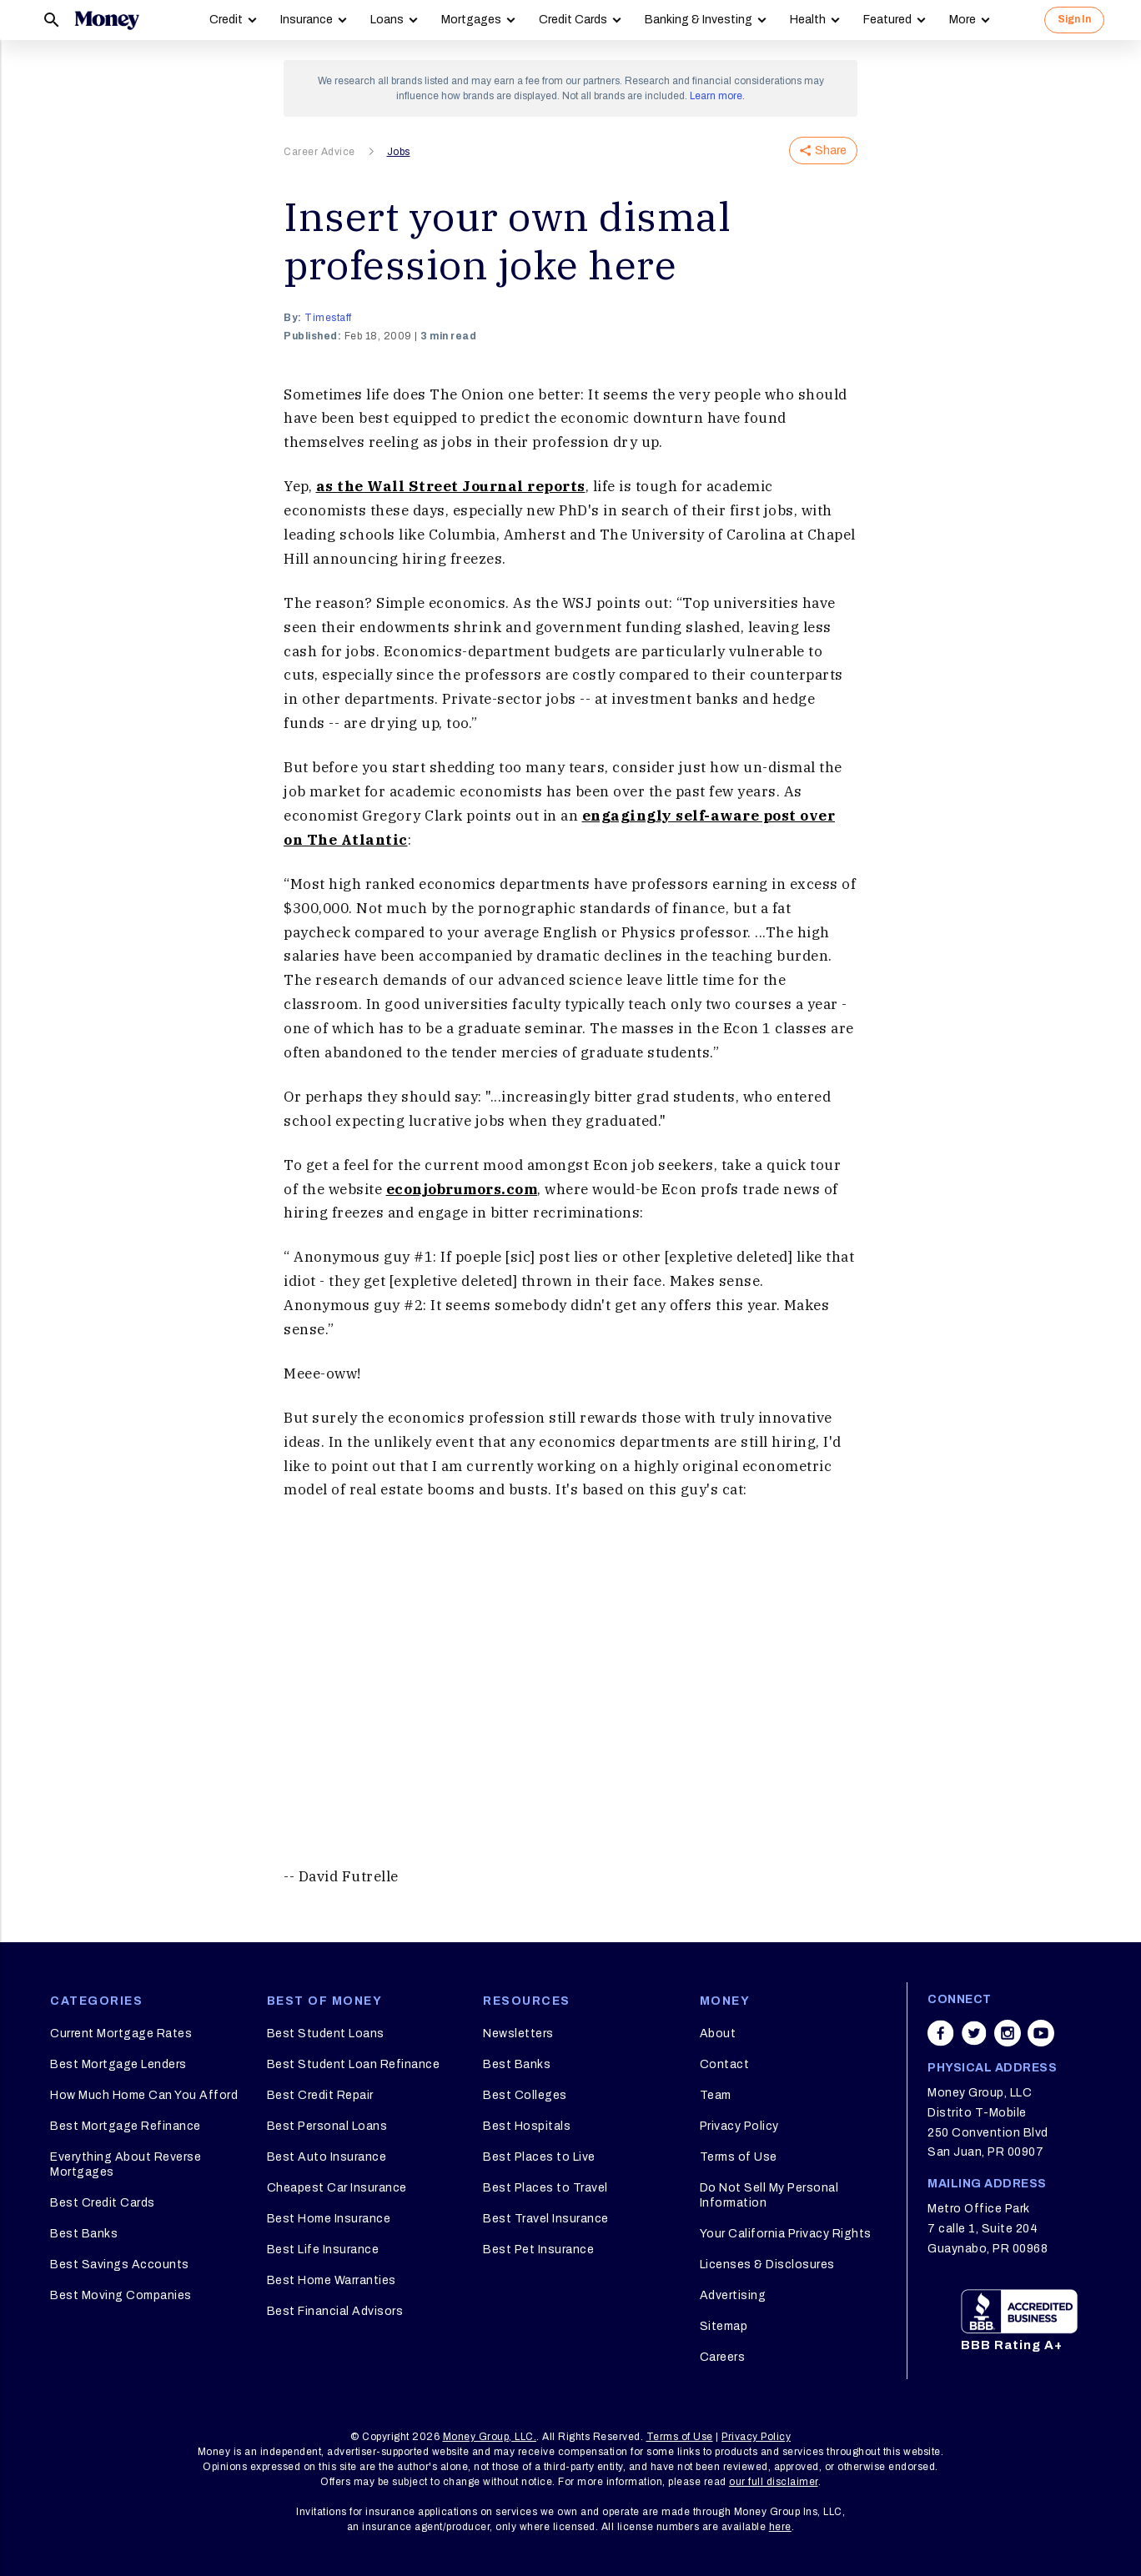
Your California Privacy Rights (786, 2233)
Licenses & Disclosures (767, 2264)
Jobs (398, 152)
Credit (226, 19)
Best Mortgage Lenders (118, 2064)
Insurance (306, 19)
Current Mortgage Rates (121, 2033)
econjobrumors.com (462, 1189)
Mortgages (471, 19)
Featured (887, 19)
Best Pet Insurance (538, 2249)
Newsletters (518, 2033)
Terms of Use (738, 2157)
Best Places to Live (539, 2157)
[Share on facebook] (940, 2033)
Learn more (716, 96)
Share (823, 150)
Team (715, 2095)
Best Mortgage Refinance (125, 2126)
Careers (723, 2357)
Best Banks (84, 2233)
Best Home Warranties (331, 2280)
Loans (387, 19)
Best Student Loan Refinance (353, 2064)
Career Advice (319, 152)
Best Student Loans (326, 2033)
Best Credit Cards (102, 2203)
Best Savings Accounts (119, 2264)
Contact (725, 2064)
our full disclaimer (773, 2482)
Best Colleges (525, 2095)
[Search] (52, 20)
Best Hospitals (526, 2126)
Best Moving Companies (121, 2295)
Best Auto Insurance (327, 2157)
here (780, 2527)
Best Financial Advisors (335, 2311)
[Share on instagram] (1007, 2033)
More (962, 19)
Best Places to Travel (545, 2188)
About (718, 2033)
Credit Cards (573, 19)
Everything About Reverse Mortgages (125, 2164)
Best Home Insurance (329, 2218)
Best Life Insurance (323, 2249)
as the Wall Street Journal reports (451, 486)
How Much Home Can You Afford (144, 2095)
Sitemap (724, 2326)
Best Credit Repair (320, 2095)
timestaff (328, 318)
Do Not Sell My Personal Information (769, 2195)
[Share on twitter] (974, 2033)
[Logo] (107, 20)
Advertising (733, 2295)
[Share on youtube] (1041, 2033)
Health (808, 19)
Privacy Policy (739, 2126)
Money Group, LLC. (490, 2437)
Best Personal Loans (327, 2126)
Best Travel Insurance (546, 2218)
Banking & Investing (698, 19)
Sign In (1074, 19)
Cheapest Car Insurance (337, 2188)
